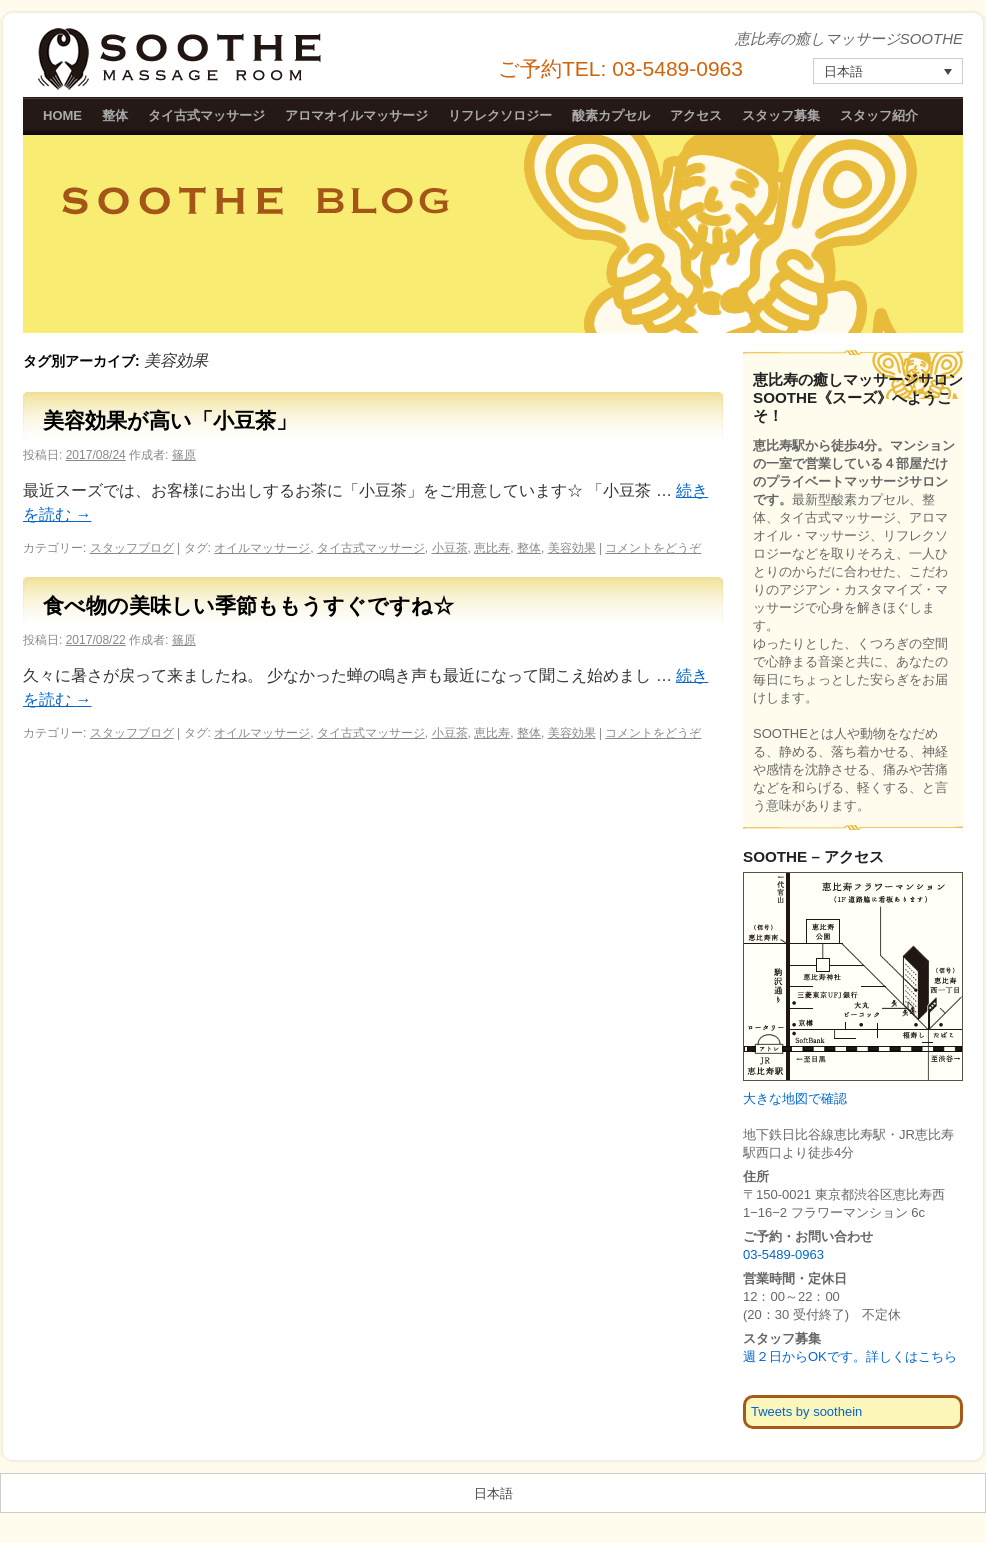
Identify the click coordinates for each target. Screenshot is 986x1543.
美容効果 (572, 548)
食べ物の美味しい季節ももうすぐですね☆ (248, 605)
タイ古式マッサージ (206, 115)
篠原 (184, 455)
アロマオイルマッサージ (356, 115)
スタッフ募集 (781, 115)
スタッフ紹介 (879, 115)
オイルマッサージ (262, 548)
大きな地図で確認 (795, 1098)
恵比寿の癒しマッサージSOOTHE (182, 59)
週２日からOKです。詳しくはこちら (850, 1356)
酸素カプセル (611, 115)
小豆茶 (450, 548)
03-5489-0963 (783, 1254)
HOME (62, 115)
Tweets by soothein (806, 1411)
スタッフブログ (132, 548)
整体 (115, 115)
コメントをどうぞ (653, 548)
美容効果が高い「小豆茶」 (170, 420)
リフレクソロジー (500, 115)
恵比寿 (492, 548)
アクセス (696, 115)
